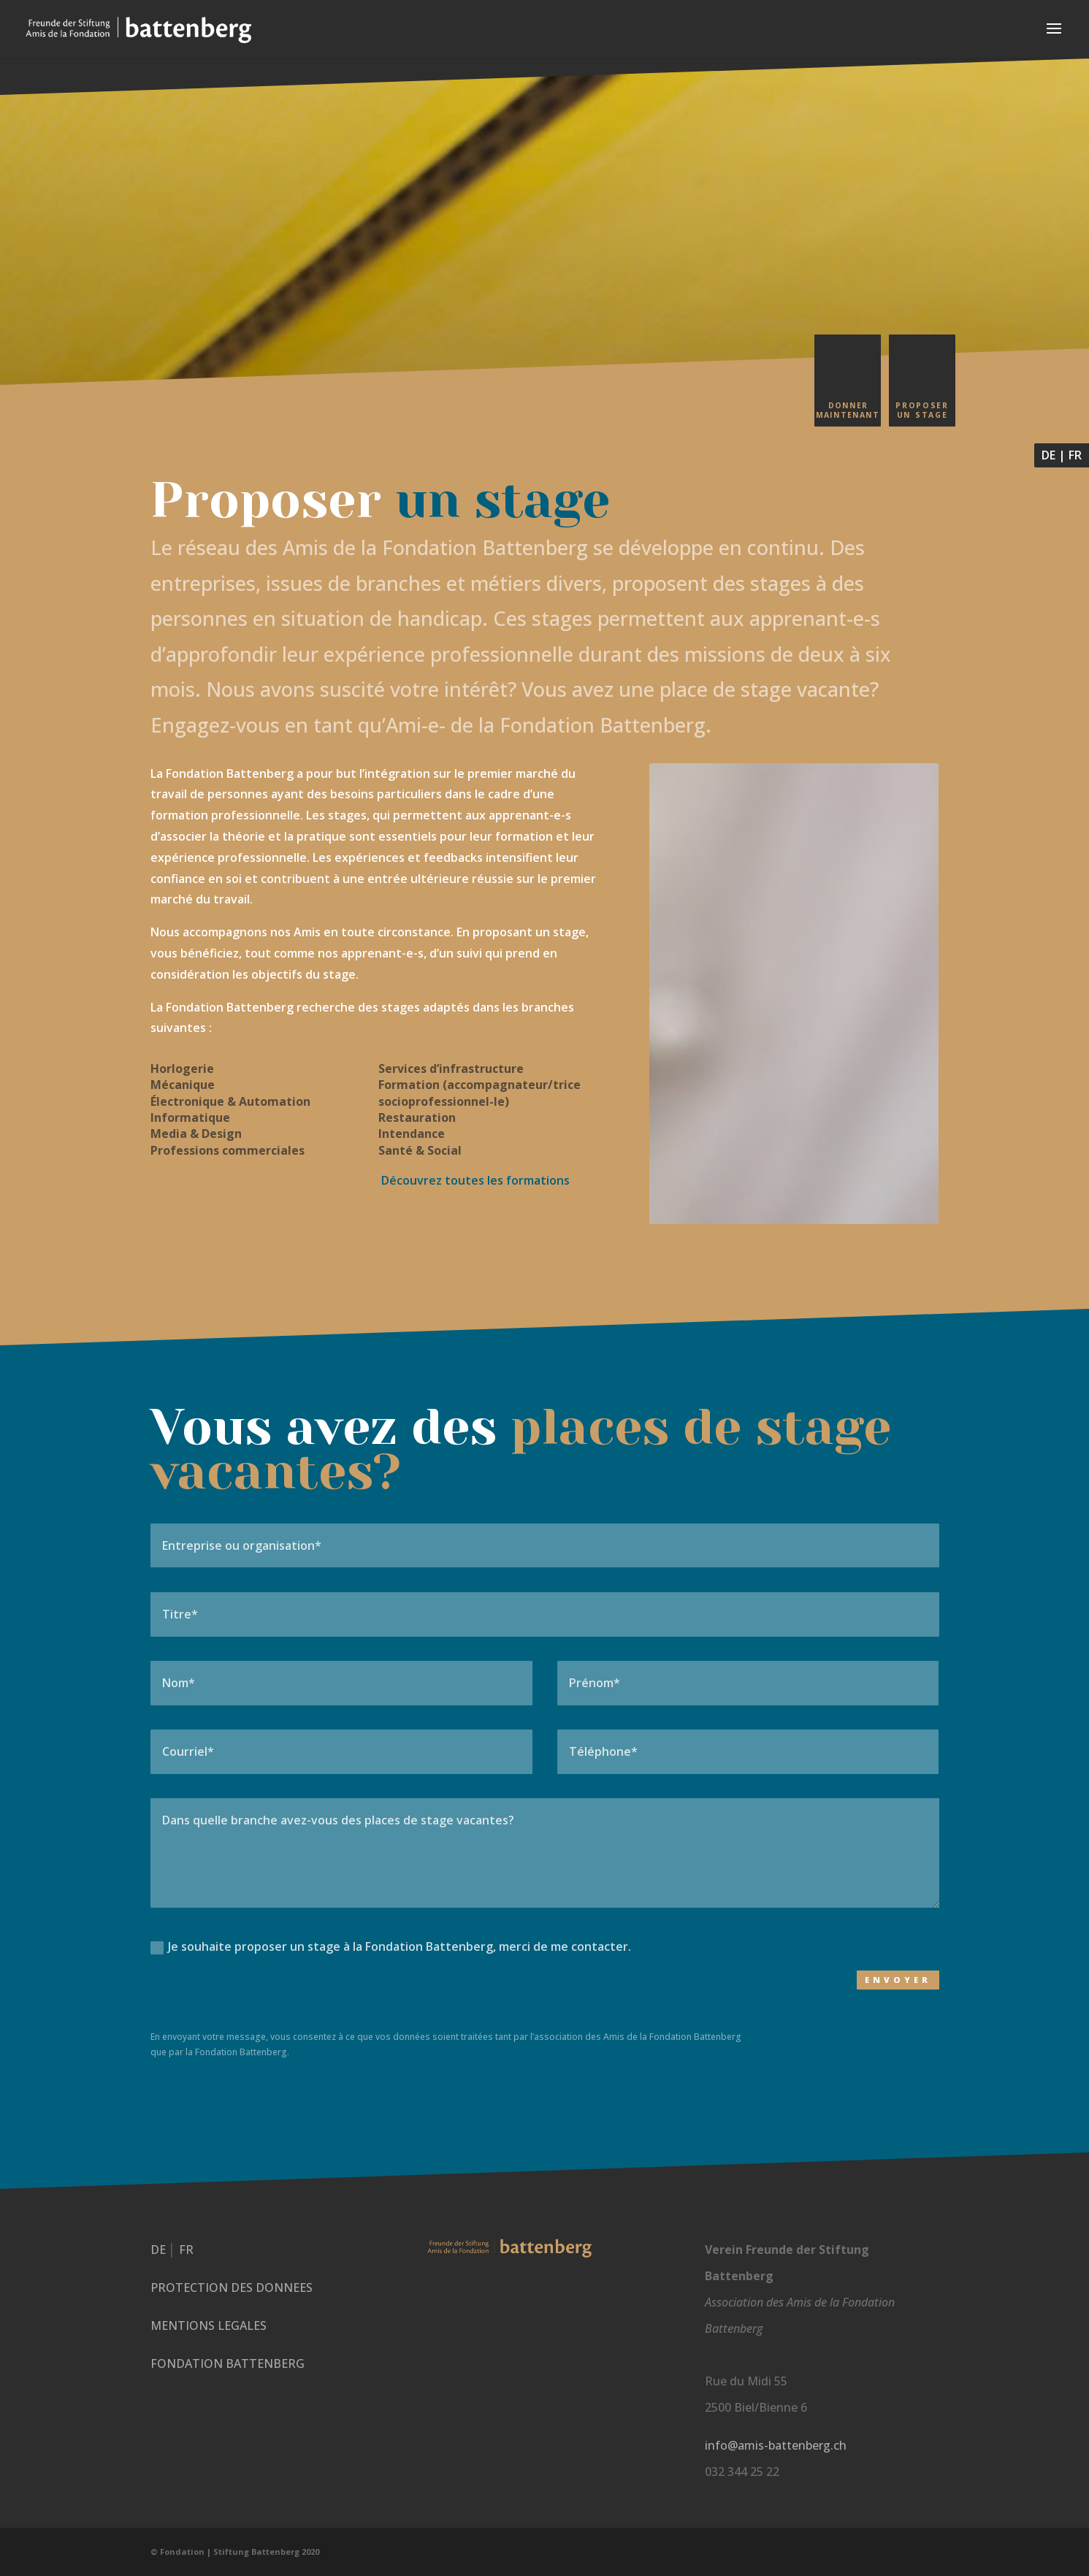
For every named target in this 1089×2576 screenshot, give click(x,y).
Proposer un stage (921, 410)
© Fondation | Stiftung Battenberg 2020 (234, 2551)
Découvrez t (474, 1180)
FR (1075, 455)
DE (1048, 455)
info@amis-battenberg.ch (776, 2445)
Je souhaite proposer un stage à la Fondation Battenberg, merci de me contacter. (390, 1946)
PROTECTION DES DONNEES (231, 2287)
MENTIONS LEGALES (208, 2325)
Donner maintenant (847, 410)
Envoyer (898, 1979)
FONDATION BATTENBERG (227, 2363)
